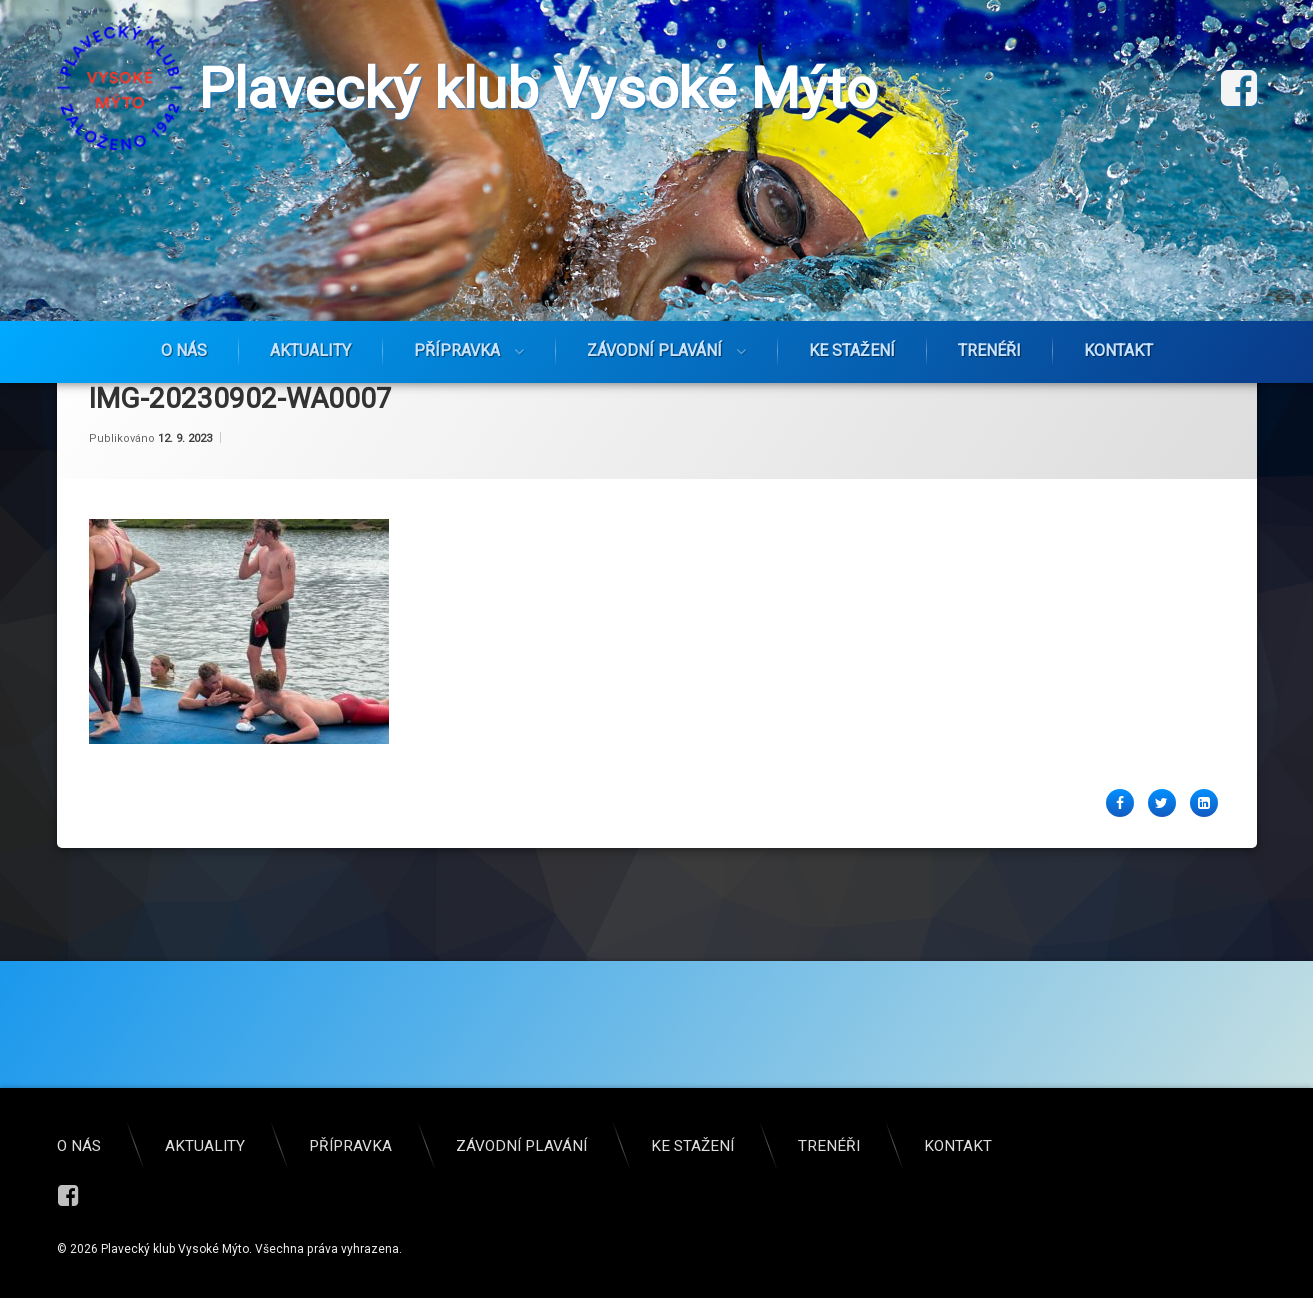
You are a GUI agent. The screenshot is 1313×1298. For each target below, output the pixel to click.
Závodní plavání (654, 350)
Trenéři (989, 350)
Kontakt (1118, 350)
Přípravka (457, 350)
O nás (184, 350)
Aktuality (310, 350)
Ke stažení (852, 350)
